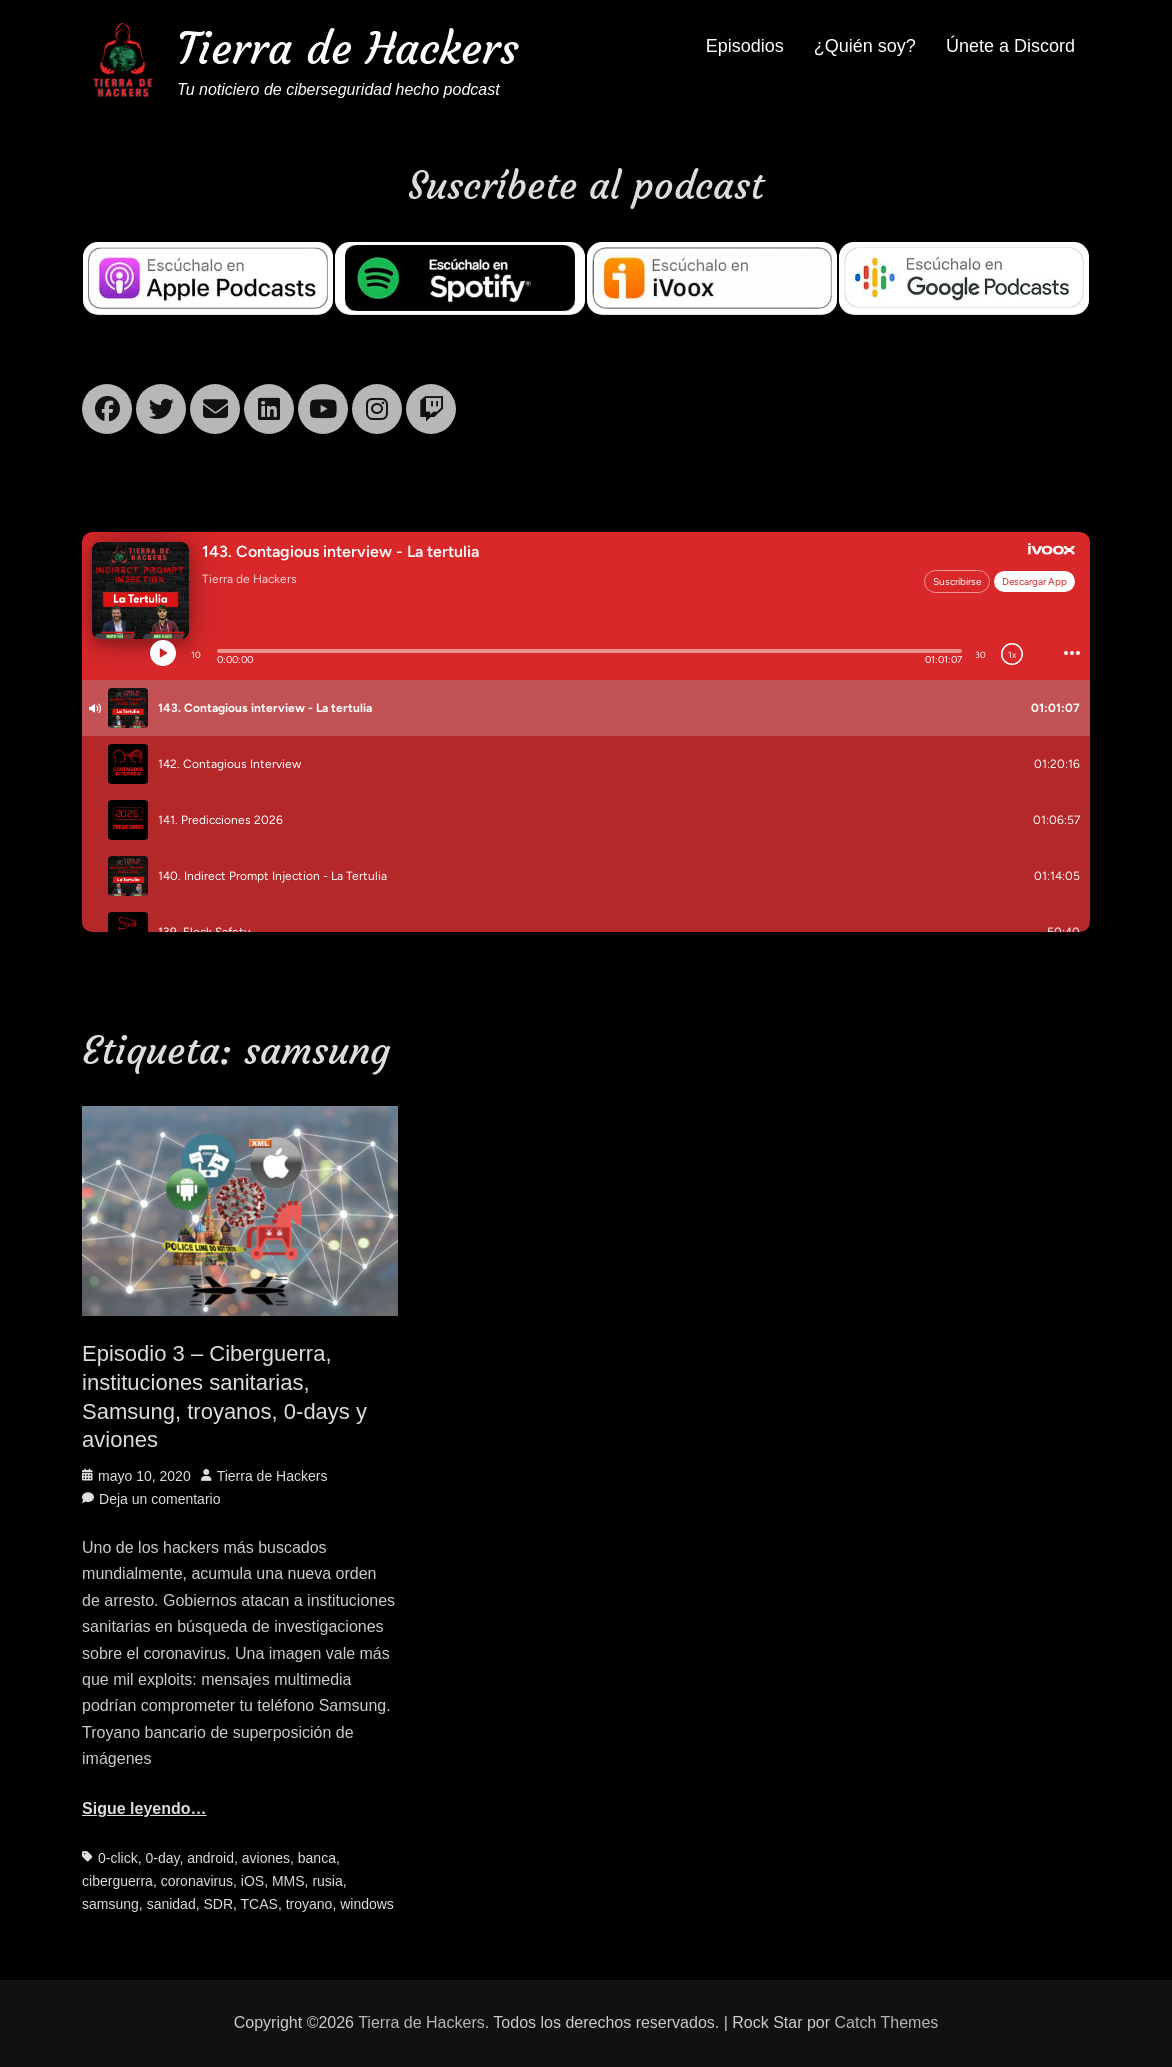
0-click (118, 1858)
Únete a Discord (1010, 46)
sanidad (171, 1904)
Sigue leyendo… (144, 1808)
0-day (163, 1858)
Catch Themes (887, 2022)
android (210, 1858)
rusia (327, 1881)
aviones (266, 1858)
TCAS (259, 1904)
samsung (110, 1904)
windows (367, 1904)
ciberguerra (117, 1881)
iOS (252, 1881)
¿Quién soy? (865, 46)
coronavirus (197, 1881)
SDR (218, 1904)
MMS (288, 1881)
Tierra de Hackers (348, 48)
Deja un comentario (159, 1499)
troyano (309, 1904)
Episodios (745, 46)
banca (317, 1858)
